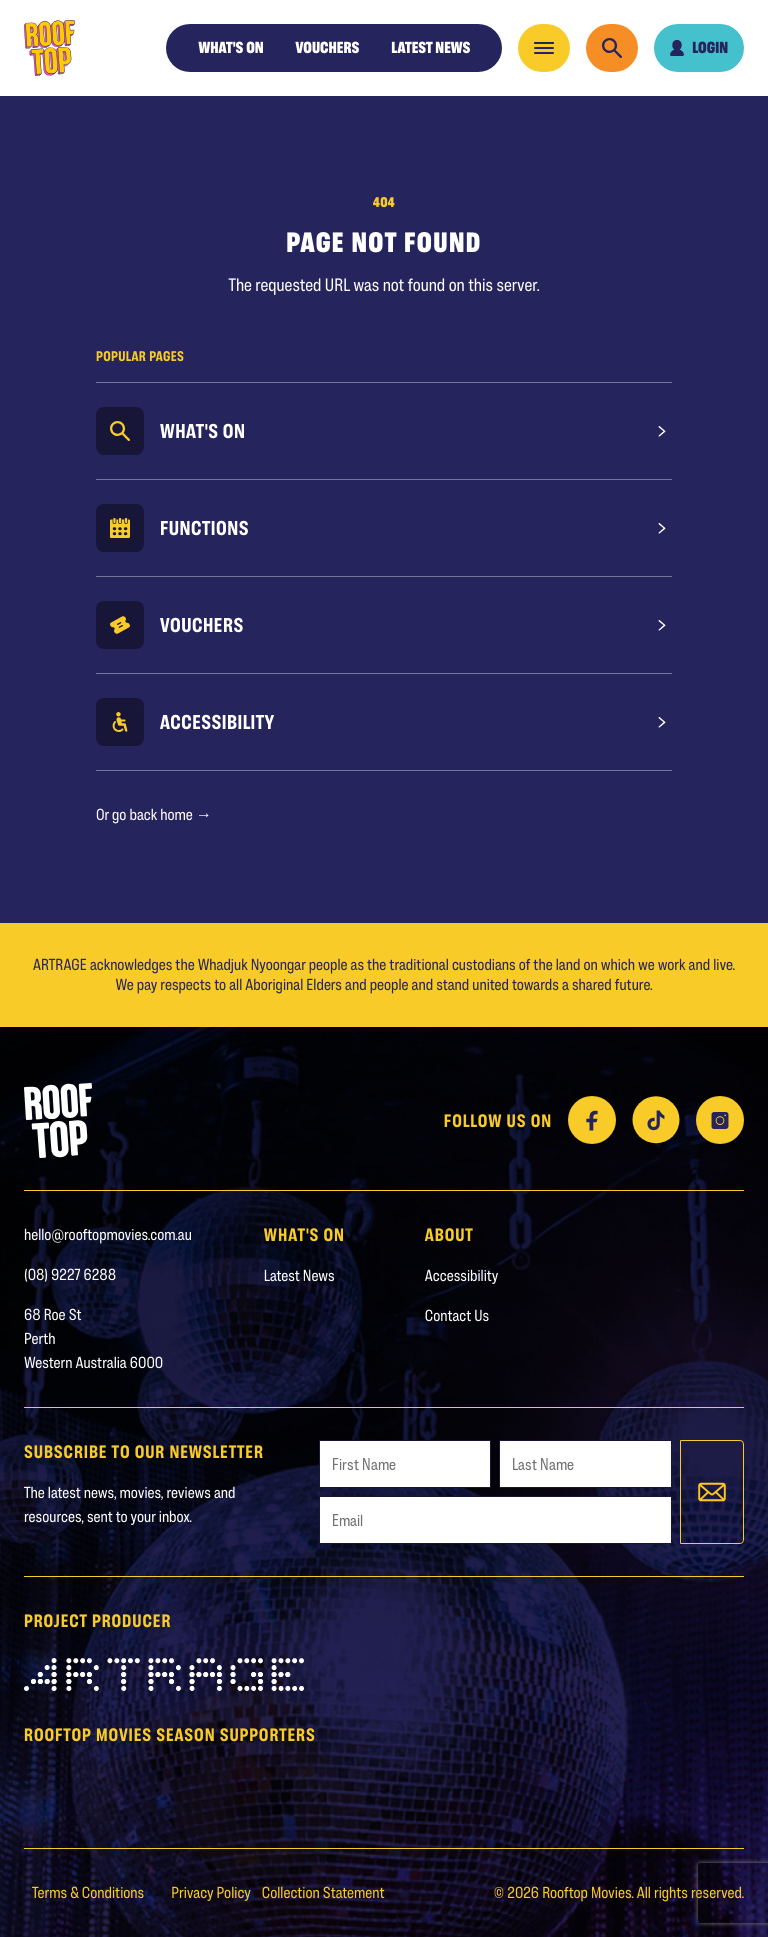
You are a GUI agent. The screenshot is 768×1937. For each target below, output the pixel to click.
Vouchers (328, 47)
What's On (203, 431)
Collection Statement (323, 1892)
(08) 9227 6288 (70, 1274)
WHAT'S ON (230, 47)
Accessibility (217, 722)
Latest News (430, 47)
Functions (204, 528)
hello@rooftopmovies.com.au (108, 1234)
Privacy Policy (212, 1892)
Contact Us (457, 1315)
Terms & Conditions (89, 1892)
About (449, 1234)
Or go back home (154, 814)
